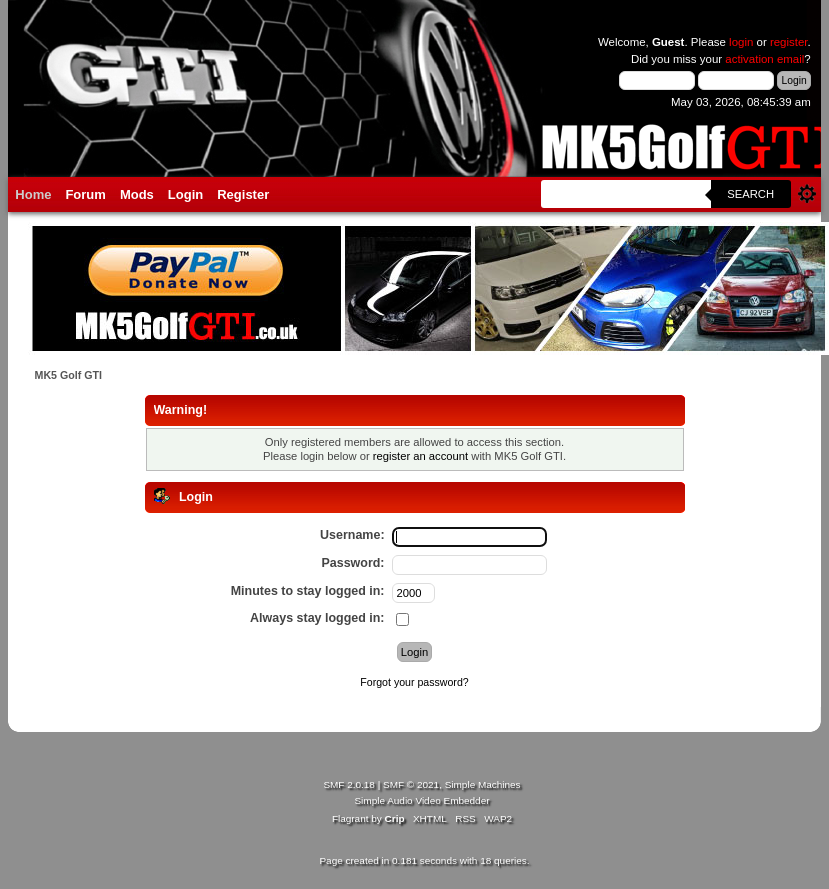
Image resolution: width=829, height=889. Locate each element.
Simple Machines (483, 784)
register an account (420, 456)
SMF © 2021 (411, 784)
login (741, 42)
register (789, 42)
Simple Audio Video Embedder (421, 800)
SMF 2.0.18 (349, 784)
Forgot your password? (414, 682)
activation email (764, 59)
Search (750, 194)
